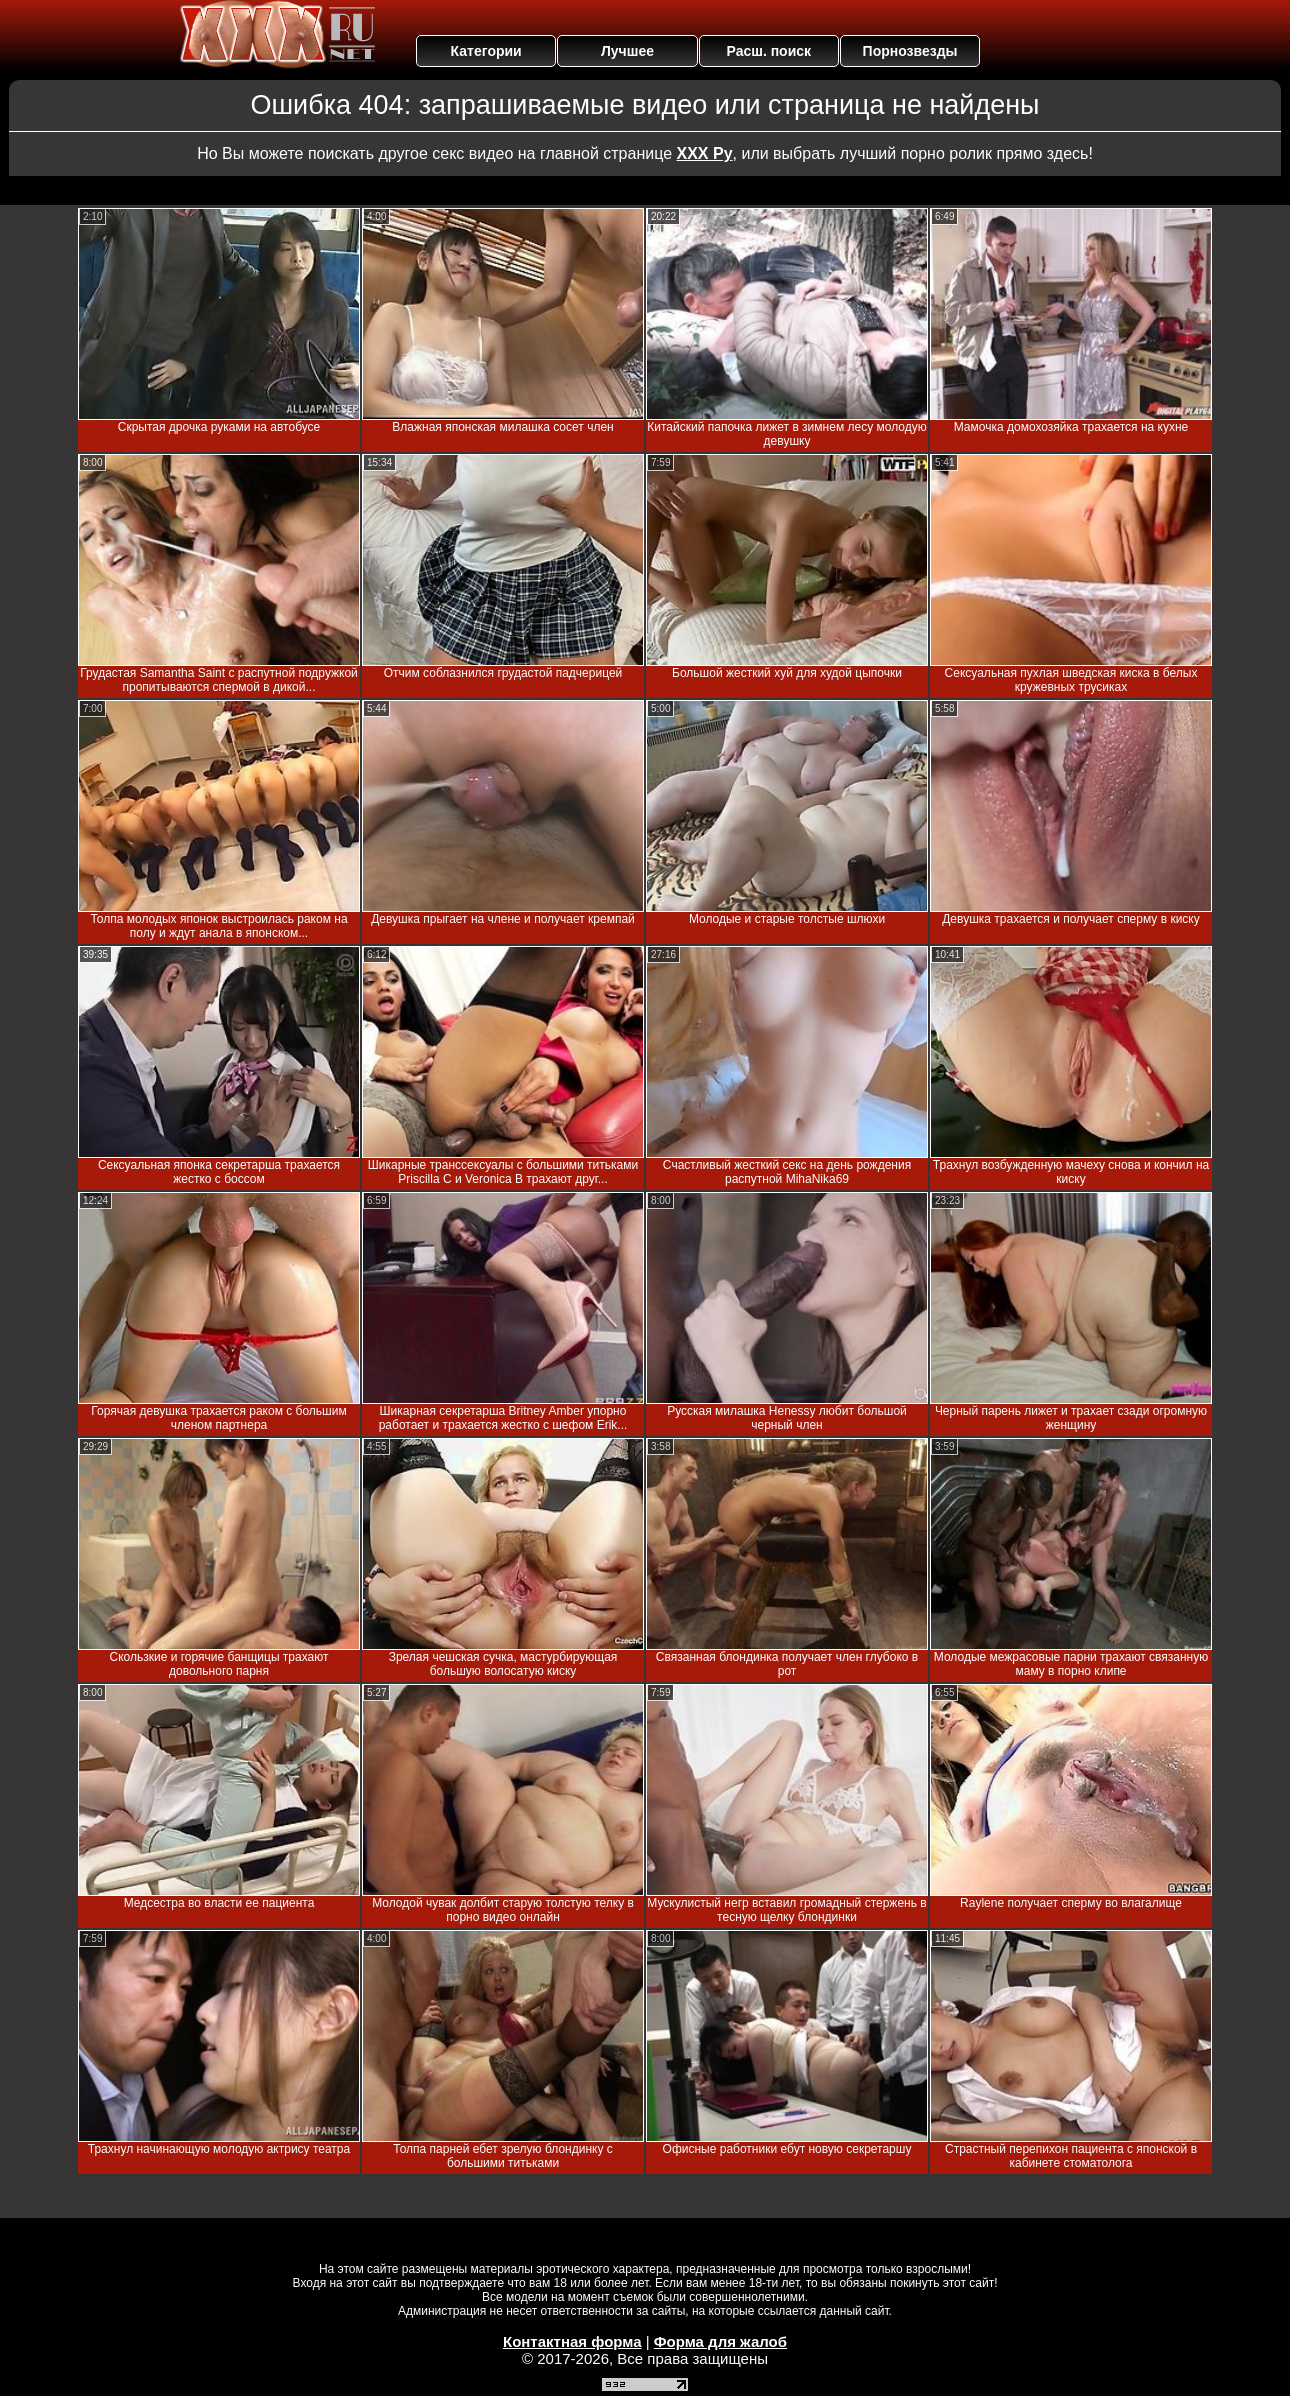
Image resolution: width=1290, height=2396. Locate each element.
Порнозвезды (910, 51)
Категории (486, 51)
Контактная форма (572, 2341)
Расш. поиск (768, 51)
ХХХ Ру (705, 153)
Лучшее (627, 51)
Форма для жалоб (720, 2341)
